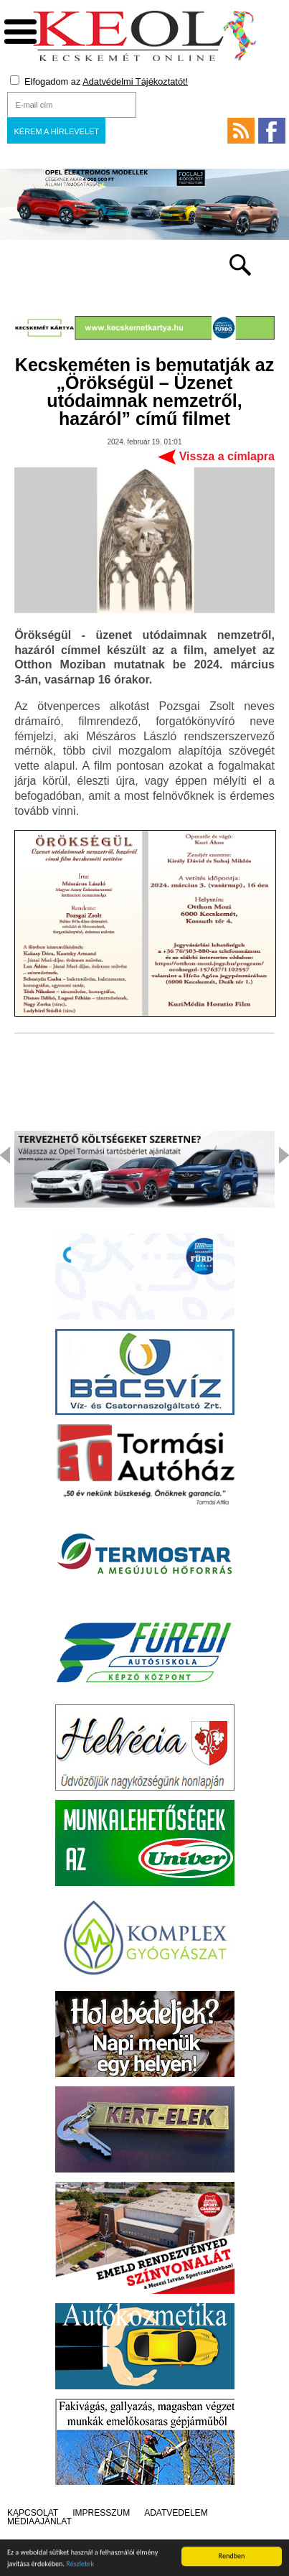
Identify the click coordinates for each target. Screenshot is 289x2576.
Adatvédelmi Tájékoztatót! (135, 81)
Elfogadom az (99, 81)
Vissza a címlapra (227, 456)
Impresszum (101, 2513)
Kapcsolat (32, 2513)
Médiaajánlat (39, 2521)
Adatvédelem (175, 2513)
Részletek (80, 2566)
